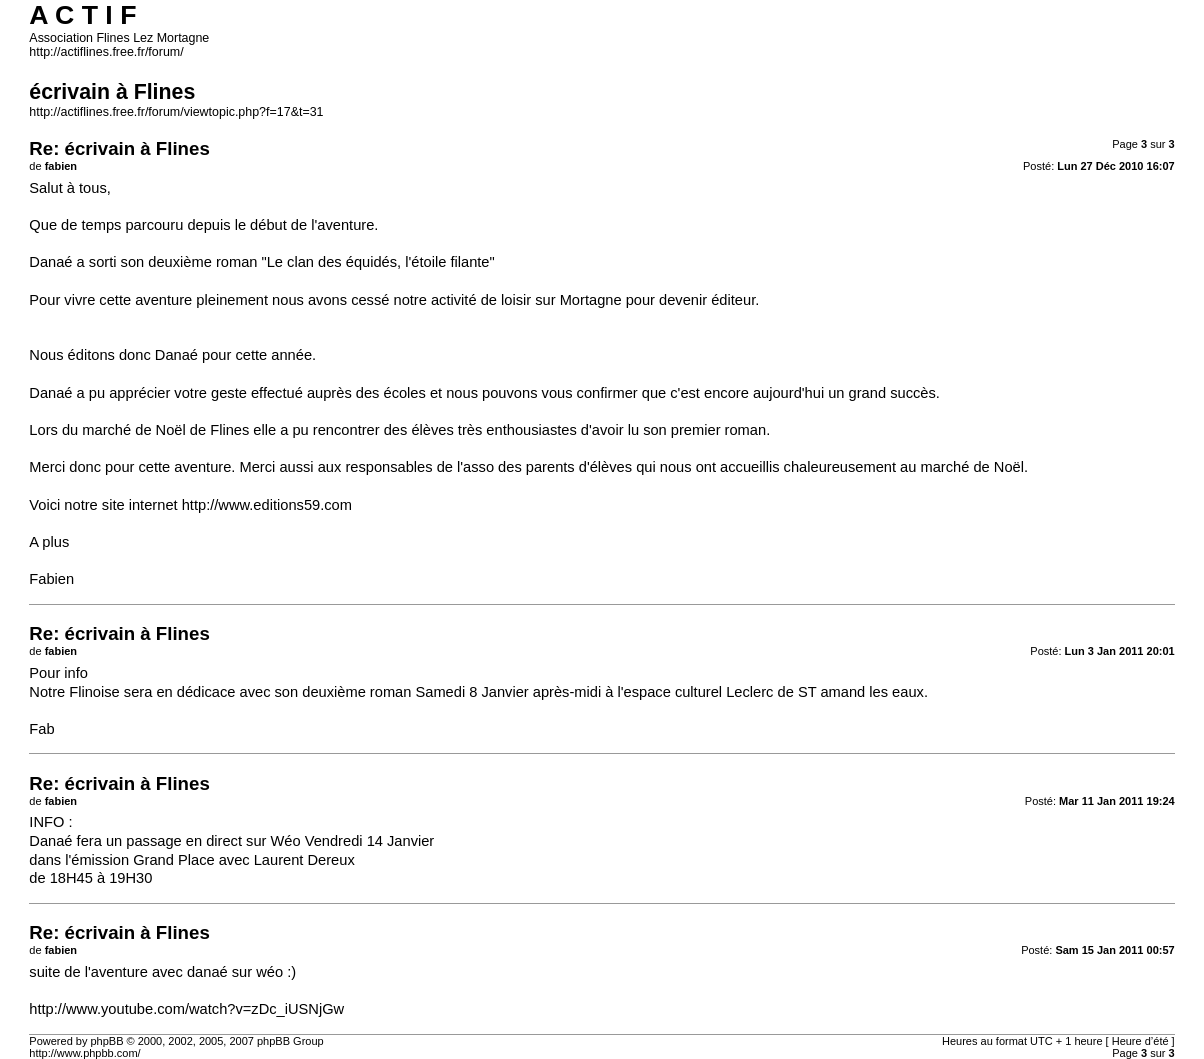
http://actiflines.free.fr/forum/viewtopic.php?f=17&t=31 (176, 112)
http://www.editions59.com (267, 505)
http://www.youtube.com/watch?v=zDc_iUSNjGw (186, 1009)
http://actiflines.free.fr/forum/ (106, 52)
